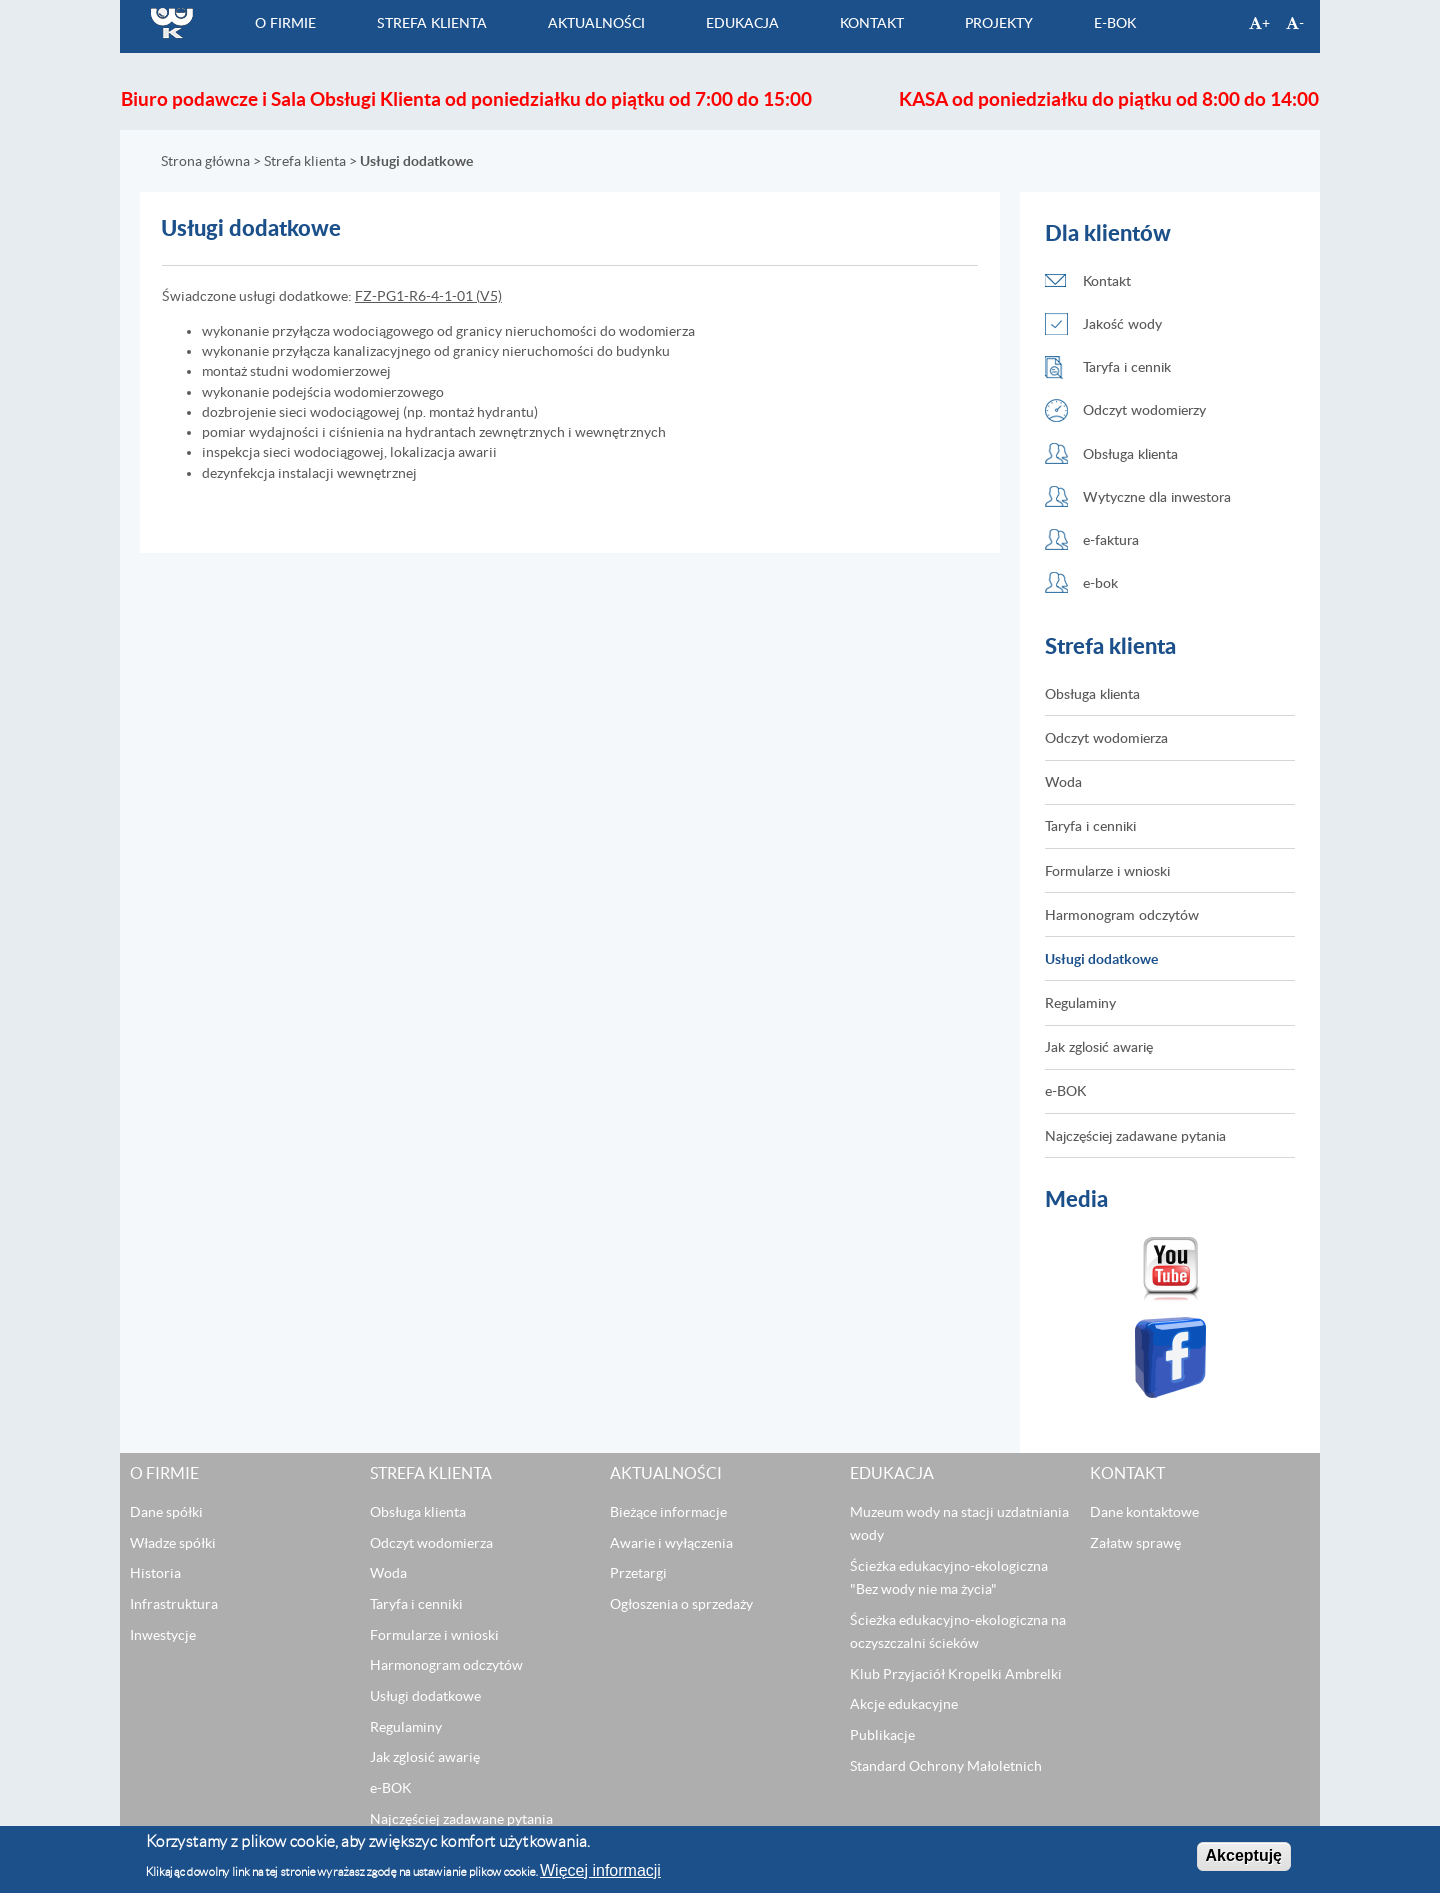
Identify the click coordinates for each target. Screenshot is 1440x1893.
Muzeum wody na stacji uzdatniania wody (959, 1523)
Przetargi (638, 1574)
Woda (1063, 782)
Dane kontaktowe (1144, 1512)
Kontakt (872, 22)
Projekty (999, 22)
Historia (155, 1574)
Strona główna (205, 161)
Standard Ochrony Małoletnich (946, 1766)
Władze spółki (173, 1543)
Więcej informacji (600, 1870)
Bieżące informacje (668, 1512)
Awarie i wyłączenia (671, 1543)
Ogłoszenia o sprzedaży (681, 1604)
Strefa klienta (432, 22)
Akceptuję (1244, 1856)
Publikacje (882, 1735)
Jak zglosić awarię (1099, 1047)
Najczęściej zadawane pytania (1135, 1135)
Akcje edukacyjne (904, 1705)
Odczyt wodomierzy (1144, 410)
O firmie (285, 22)
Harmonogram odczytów (1122, 914)
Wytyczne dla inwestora (1157, 496)
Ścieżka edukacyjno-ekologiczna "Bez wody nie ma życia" (949, 1577)
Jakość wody (1122, 323)
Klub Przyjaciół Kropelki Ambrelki (956, 1674)
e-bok (1100, 582)
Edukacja (742, 22)
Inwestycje (163, 1635)
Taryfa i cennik (1127, 367)
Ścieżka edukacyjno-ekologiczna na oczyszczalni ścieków (958, 1631)
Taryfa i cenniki (1090, 826)
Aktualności (596, 22)
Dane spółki (166, 1512)
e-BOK (1115, 22)
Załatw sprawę (1135, 1543)
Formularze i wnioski (1107, 870)
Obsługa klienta (1130, 453)
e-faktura (1111, 539)
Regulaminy (1080, 1002)
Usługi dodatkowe (1101, 959)
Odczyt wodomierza (1106, 737)
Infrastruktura (174, 1604)
